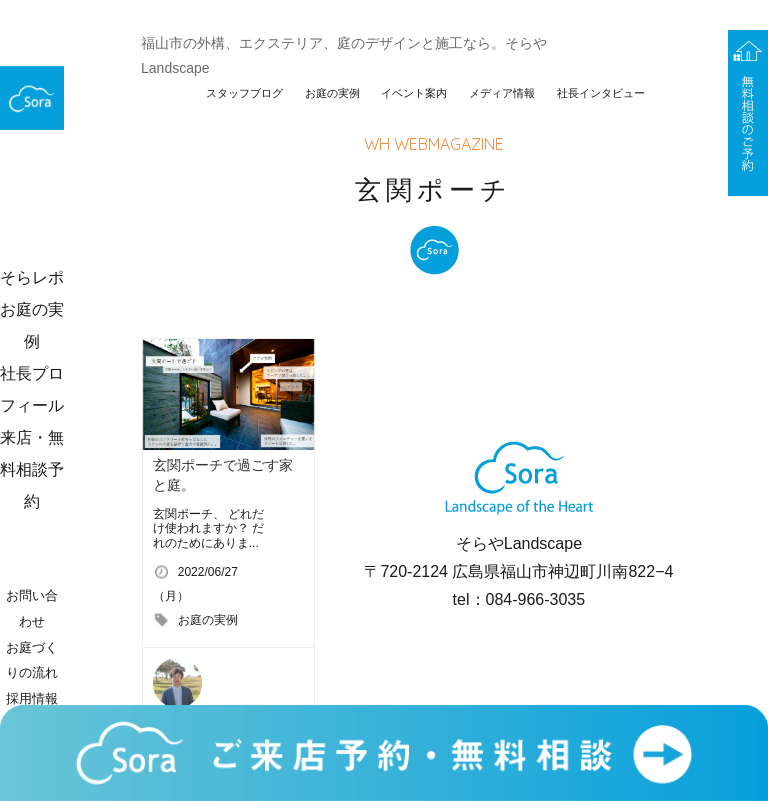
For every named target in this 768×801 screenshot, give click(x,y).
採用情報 (32, 698)
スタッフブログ (244, 93)
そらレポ (32, 277)
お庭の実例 (332, 93)
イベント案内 (414, 93)
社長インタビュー (601, 93)
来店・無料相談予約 (32, 469)
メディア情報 (502, 93)
